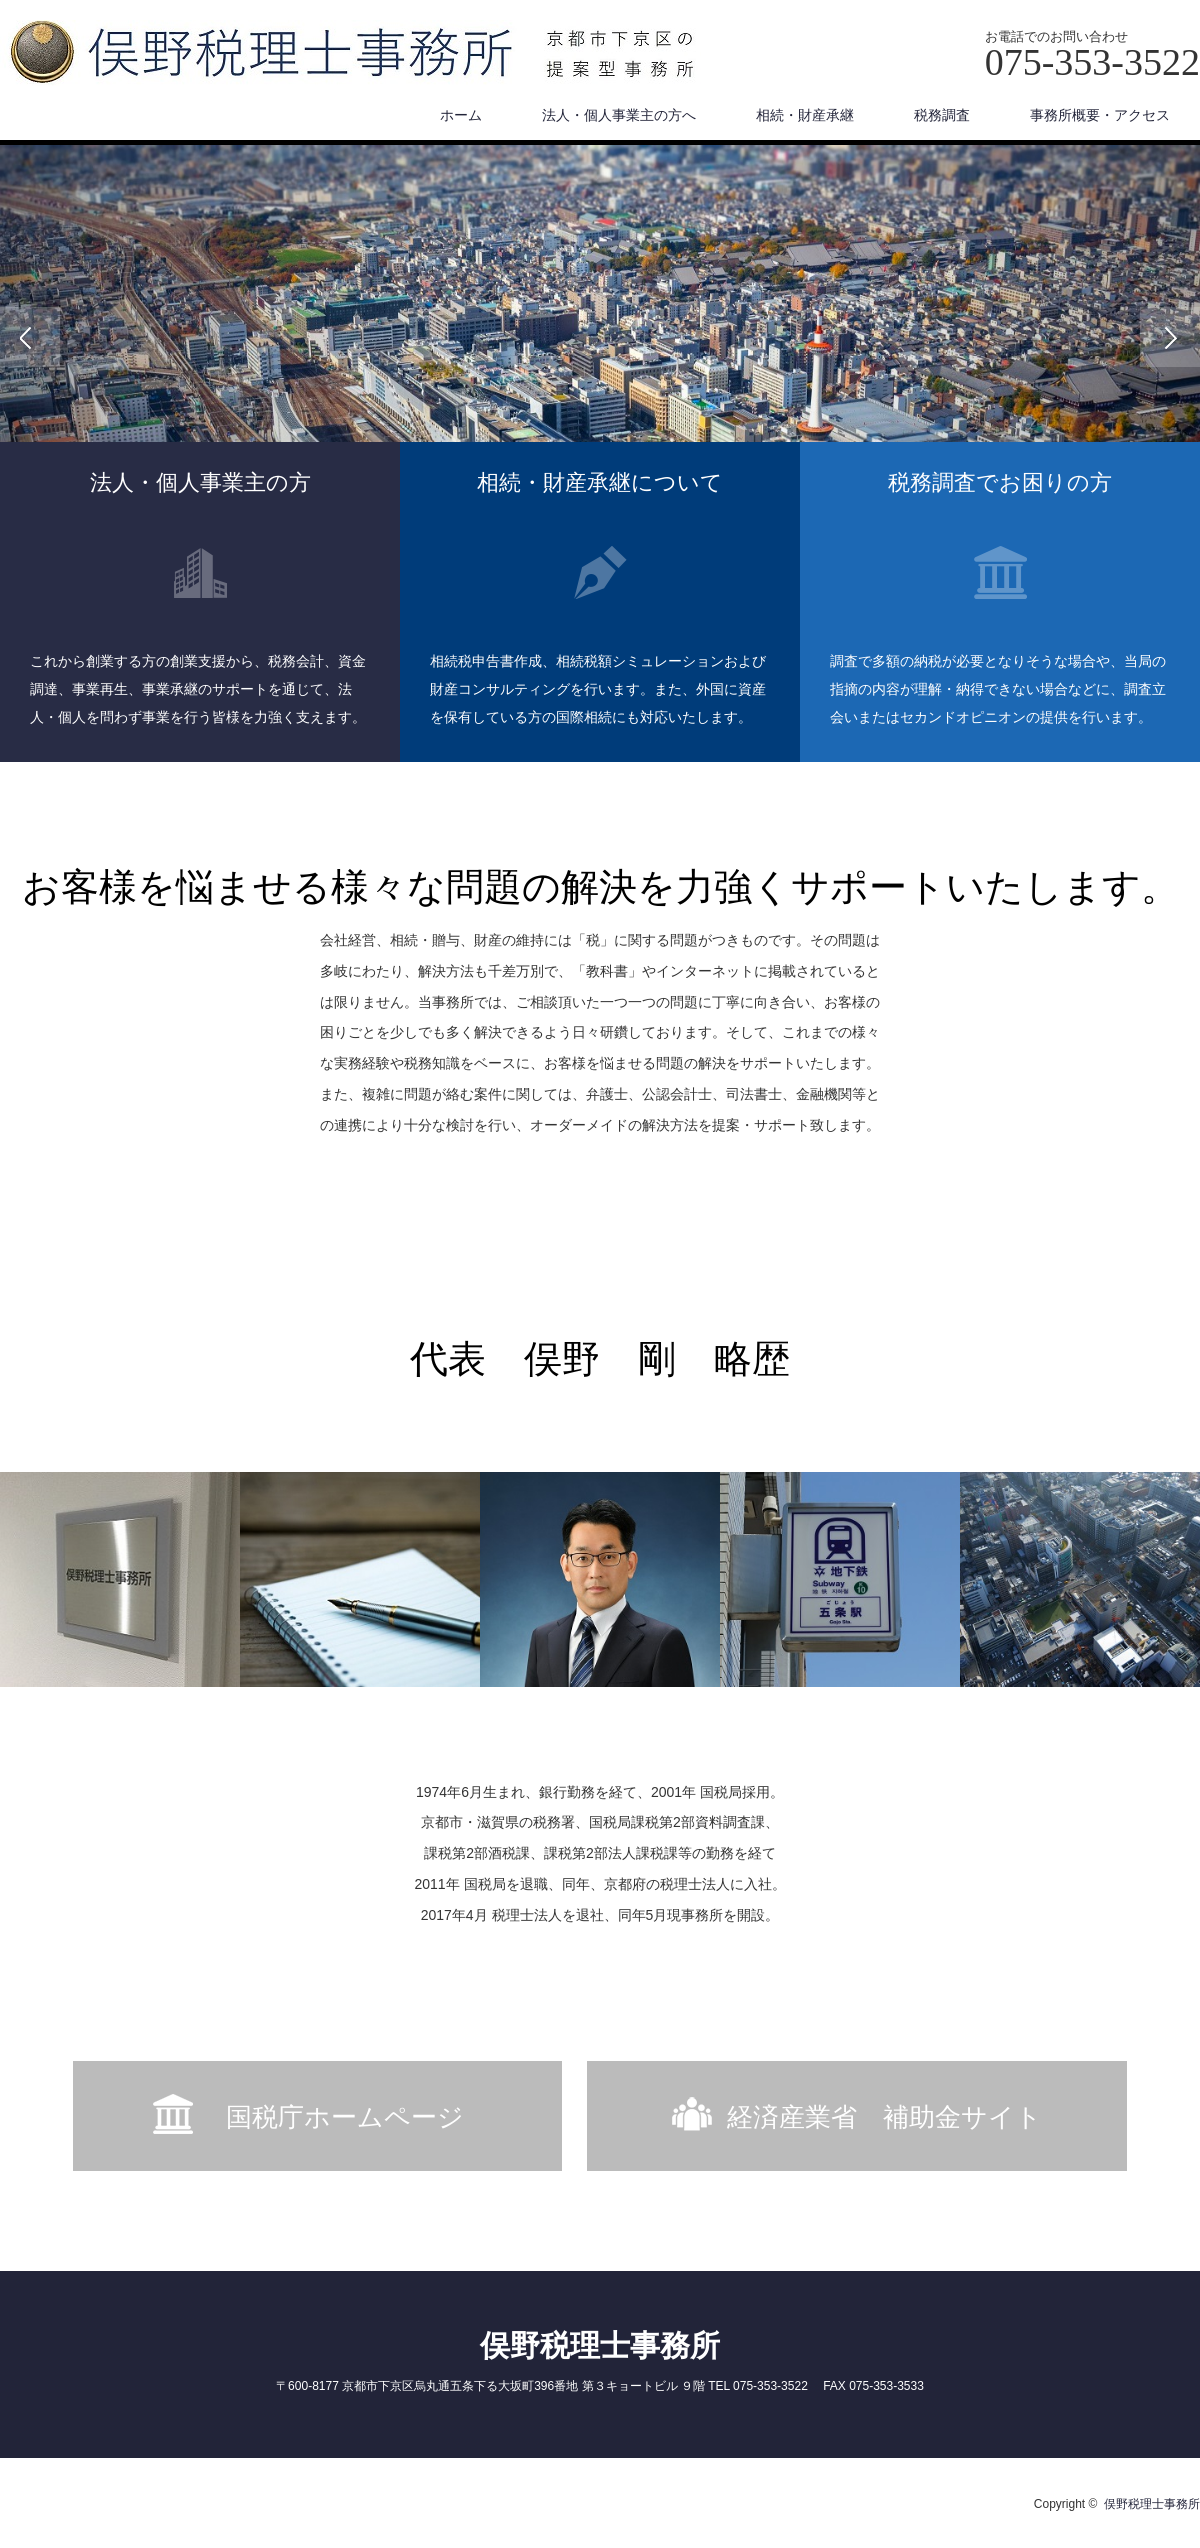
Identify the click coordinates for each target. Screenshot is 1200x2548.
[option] (600, 337)
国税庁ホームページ (358, 2117)
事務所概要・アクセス (1100, 115)
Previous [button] (30, 337)
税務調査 (942, 115)
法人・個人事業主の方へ (619, 115)
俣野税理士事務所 (600, 2345)
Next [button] (1170, 337)
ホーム (461, 115)
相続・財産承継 (805, 115)
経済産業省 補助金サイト (884, 2117)
